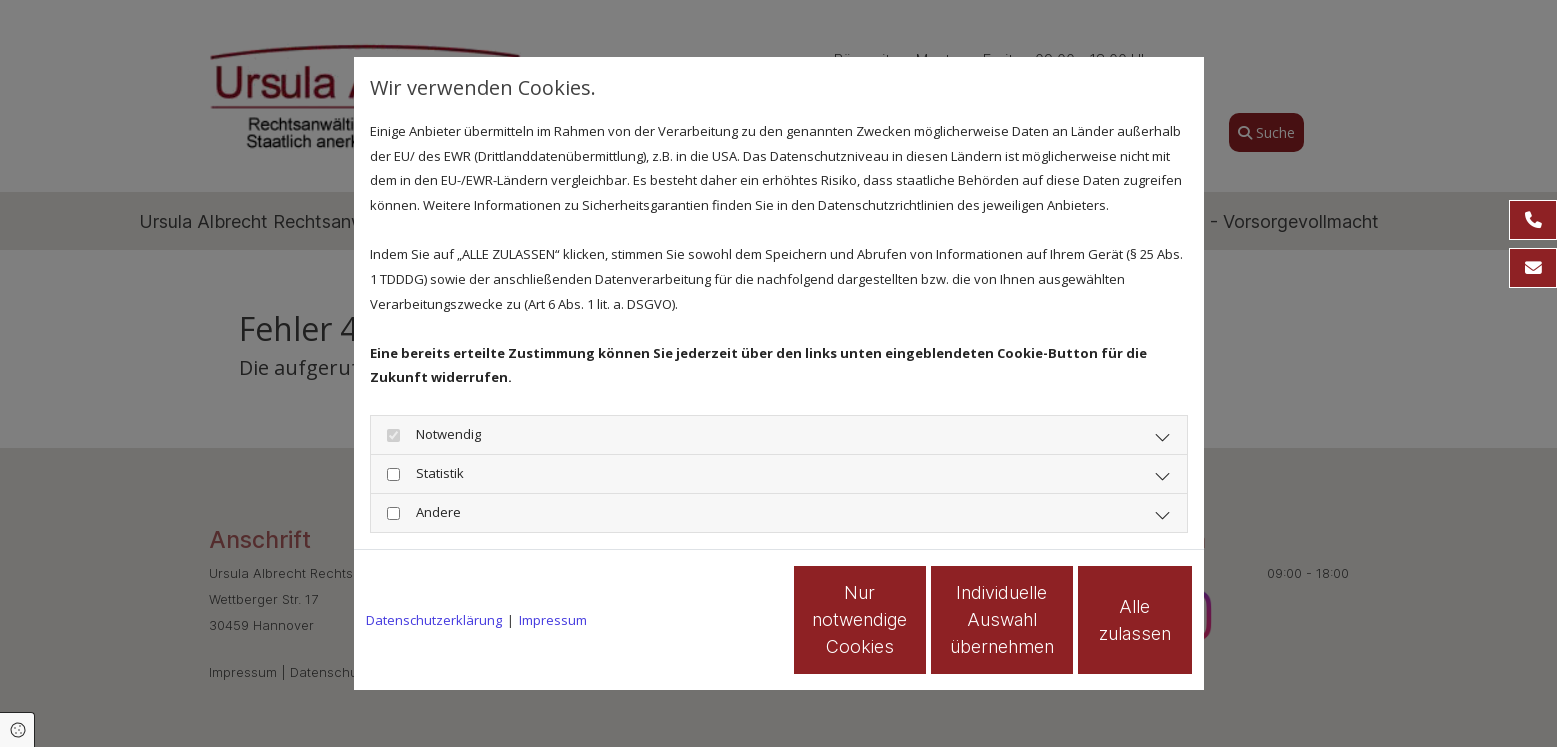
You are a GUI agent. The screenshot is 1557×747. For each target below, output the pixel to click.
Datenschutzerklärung (434, 620)
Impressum (553, 620)
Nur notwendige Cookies (719, 620)
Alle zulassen (1099, 619)
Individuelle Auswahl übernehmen (909, 619)
